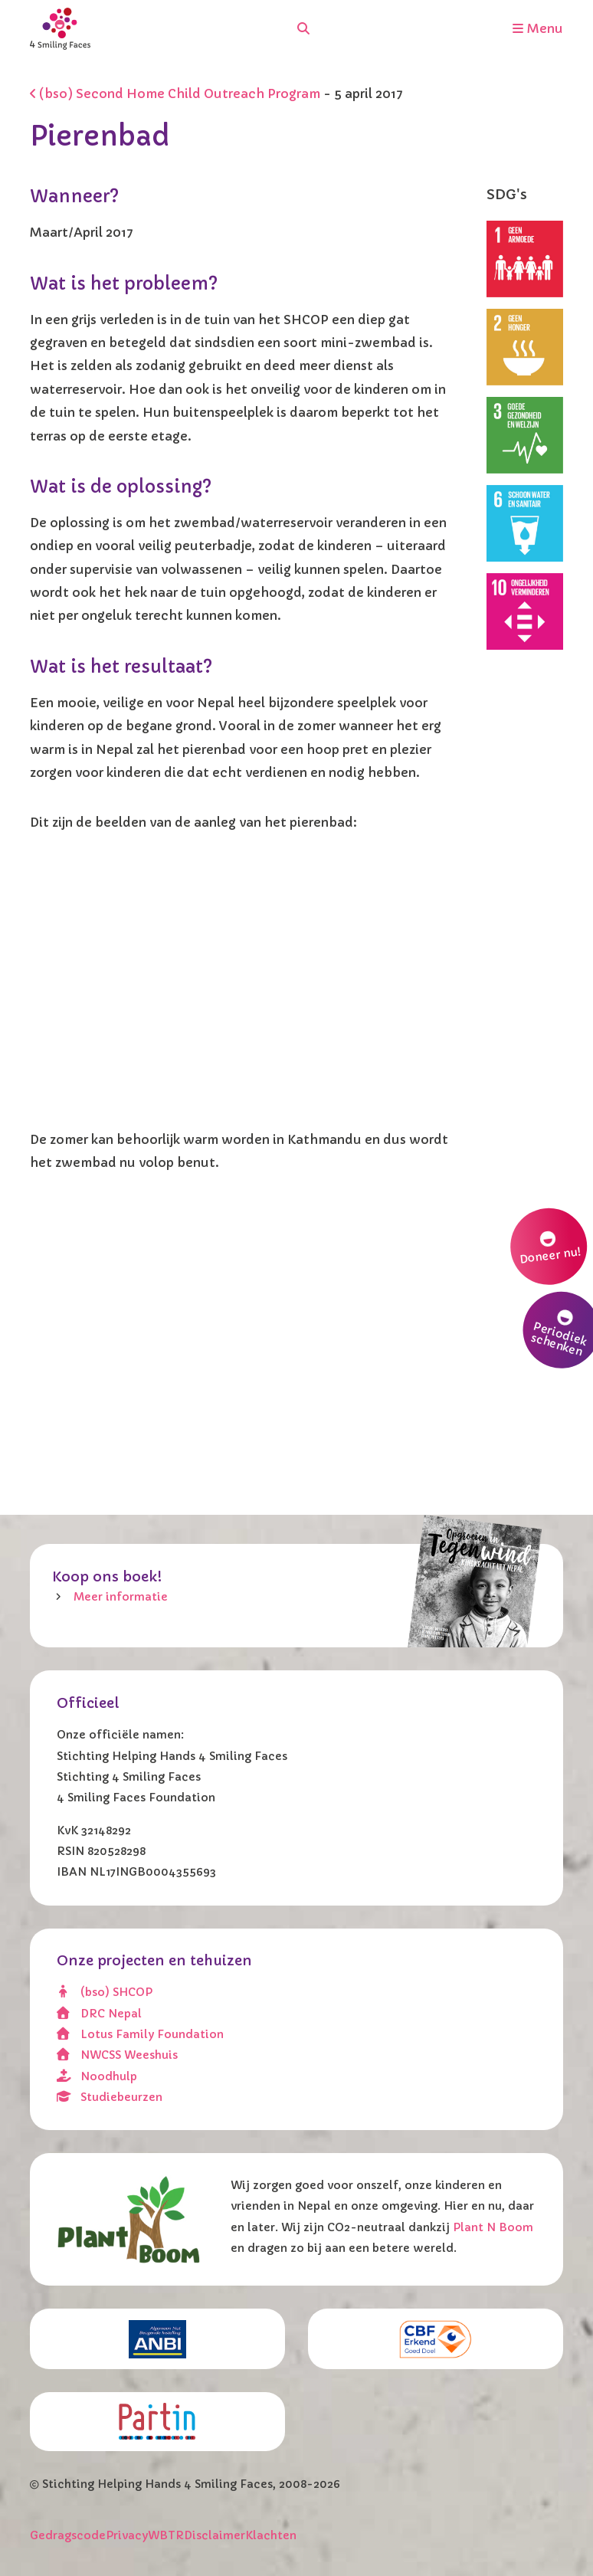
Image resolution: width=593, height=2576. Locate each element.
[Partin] (157, 2421)
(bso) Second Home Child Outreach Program (175, 93)
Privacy (127, 2535)
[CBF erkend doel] (435, 2339)
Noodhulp (97, 2076)
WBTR (166, 2535)
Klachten (270, 2535)
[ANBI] (157, 2339)
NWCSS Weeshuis (118, 2055)
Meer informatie (121, 1597)
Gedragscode (68, 2535)
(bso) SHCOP (105, 1992)
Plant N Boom (493, 2227)
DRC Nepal (100, 2013)
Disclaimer (214, 2535)
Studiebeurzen (110, 2097)
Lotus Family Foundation (140, 2034)
